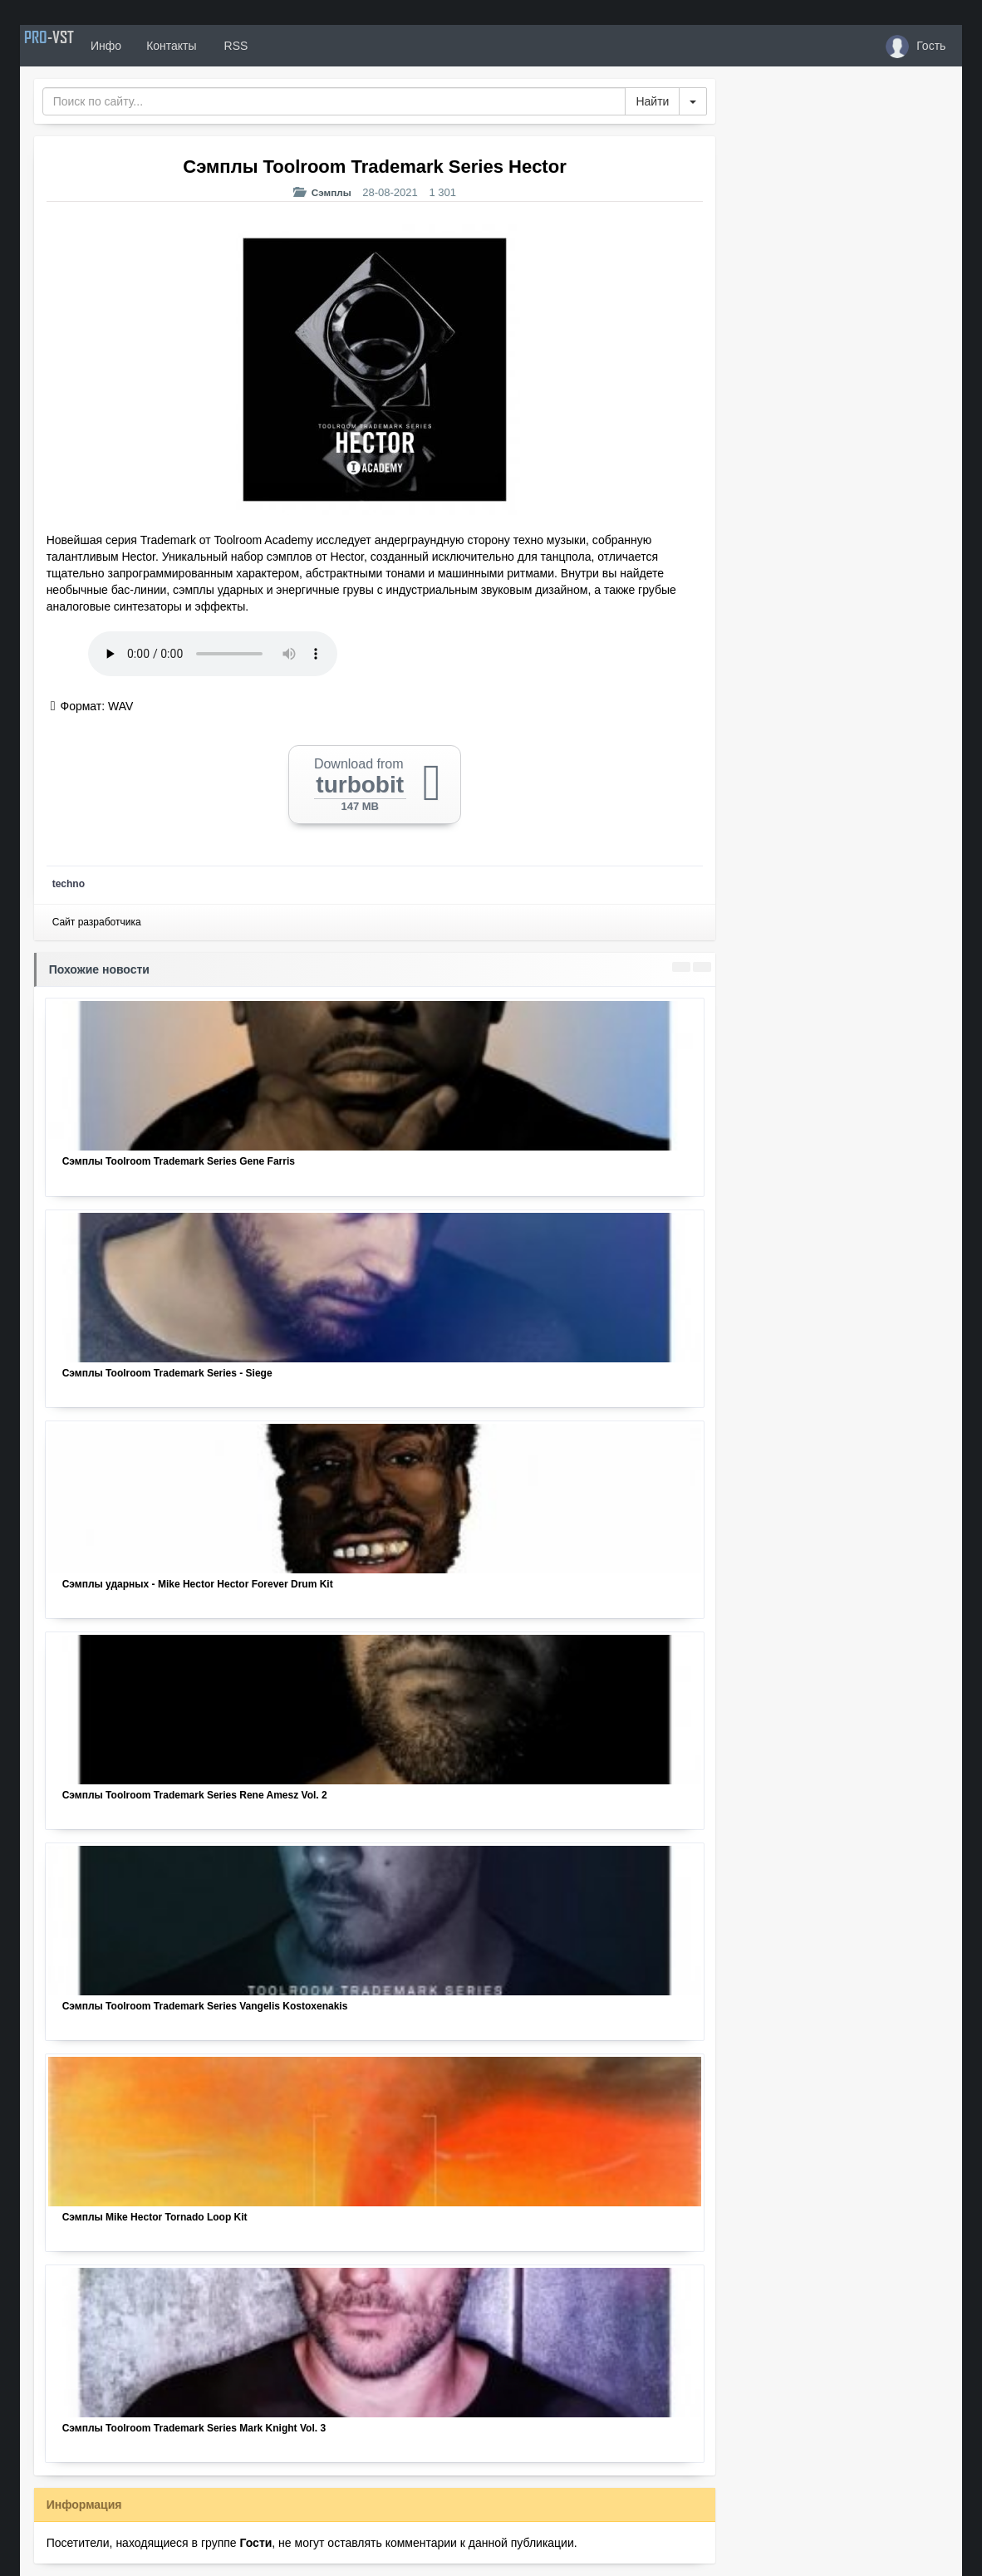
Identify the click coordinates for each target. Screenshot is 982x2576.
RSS (276, 45)
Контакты (213, 45)
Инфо (147, 45)
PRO (69, 46)
